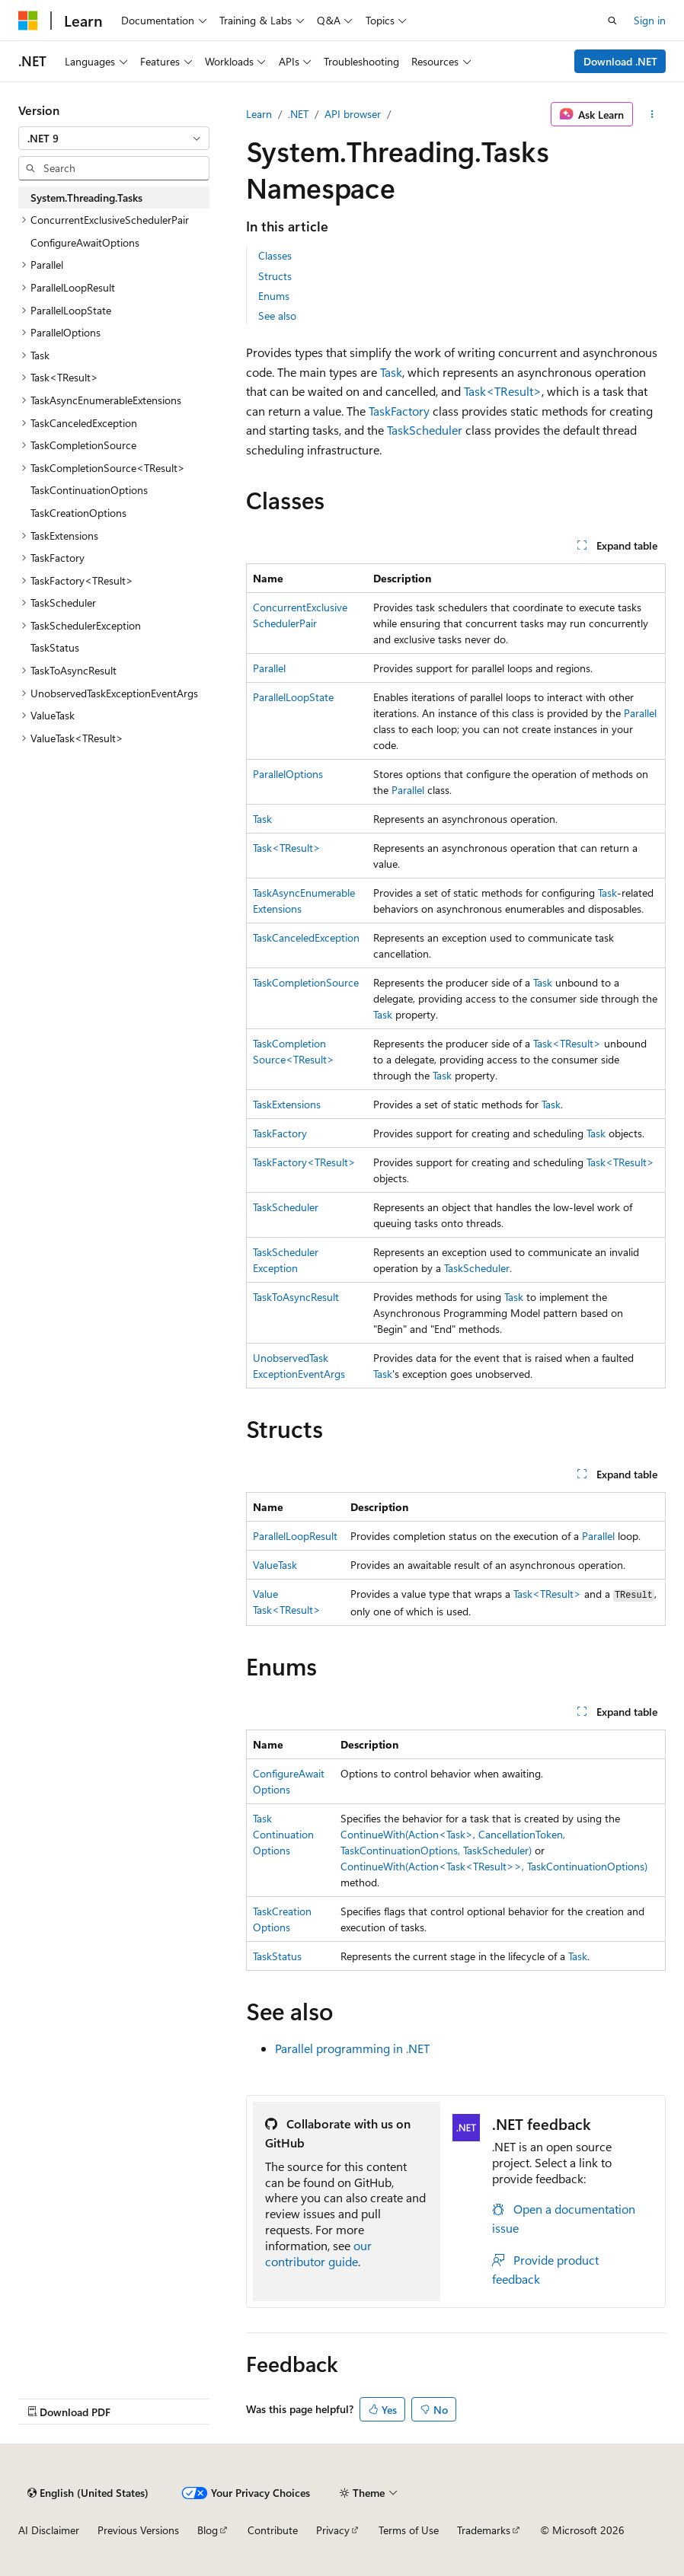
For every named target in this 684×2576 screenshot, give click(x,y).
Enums (273, 296)
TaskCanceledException (306, 937)
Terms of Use (409, 2530)
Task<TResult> (503, 391)
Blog (207, 2530)
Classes (275, 255)
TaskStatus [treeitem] (54, 647)
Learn (259, 114)
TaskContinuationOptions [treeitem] (89, 490)
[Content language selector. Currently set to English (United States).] (88, 2493)
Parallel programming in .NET (352, 2048)
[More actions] (652, 114)
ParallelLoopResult (295, 1536)
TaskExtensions (287, 1104)
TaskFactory (399, 411)
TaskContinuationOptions (283, 1834)
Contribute (273, 2530)
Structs (275, 276)
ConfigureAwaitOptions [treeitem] (84, 242)
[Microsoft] (28, 20)
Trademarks (483, 2530)
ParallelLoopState (293, 697)
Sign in (650, 20)
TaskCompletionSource (306, 982)
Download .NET (620, 61)
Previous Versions (138, 2530)
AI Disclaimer (48, 2530)
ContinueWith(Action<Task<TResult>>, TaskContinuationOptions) (493, 1866)
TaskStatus (277, 1956)
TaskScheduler (424, 430)
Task (391, 372)
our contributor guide (318, 2253)
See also (277, 315)
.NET (298, 114)
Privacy (333, 2530)
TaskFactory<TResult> (304, 1162)
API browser (352, 114)
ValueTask (275, 1564)
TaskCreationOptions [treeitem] (78, 512)
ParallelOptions (288, 774)
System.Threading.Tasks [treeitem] (86, 197)
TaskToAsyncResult (296, 1297)
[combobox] (113, 138)
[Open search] (612, 20)
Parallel (269, 668)
